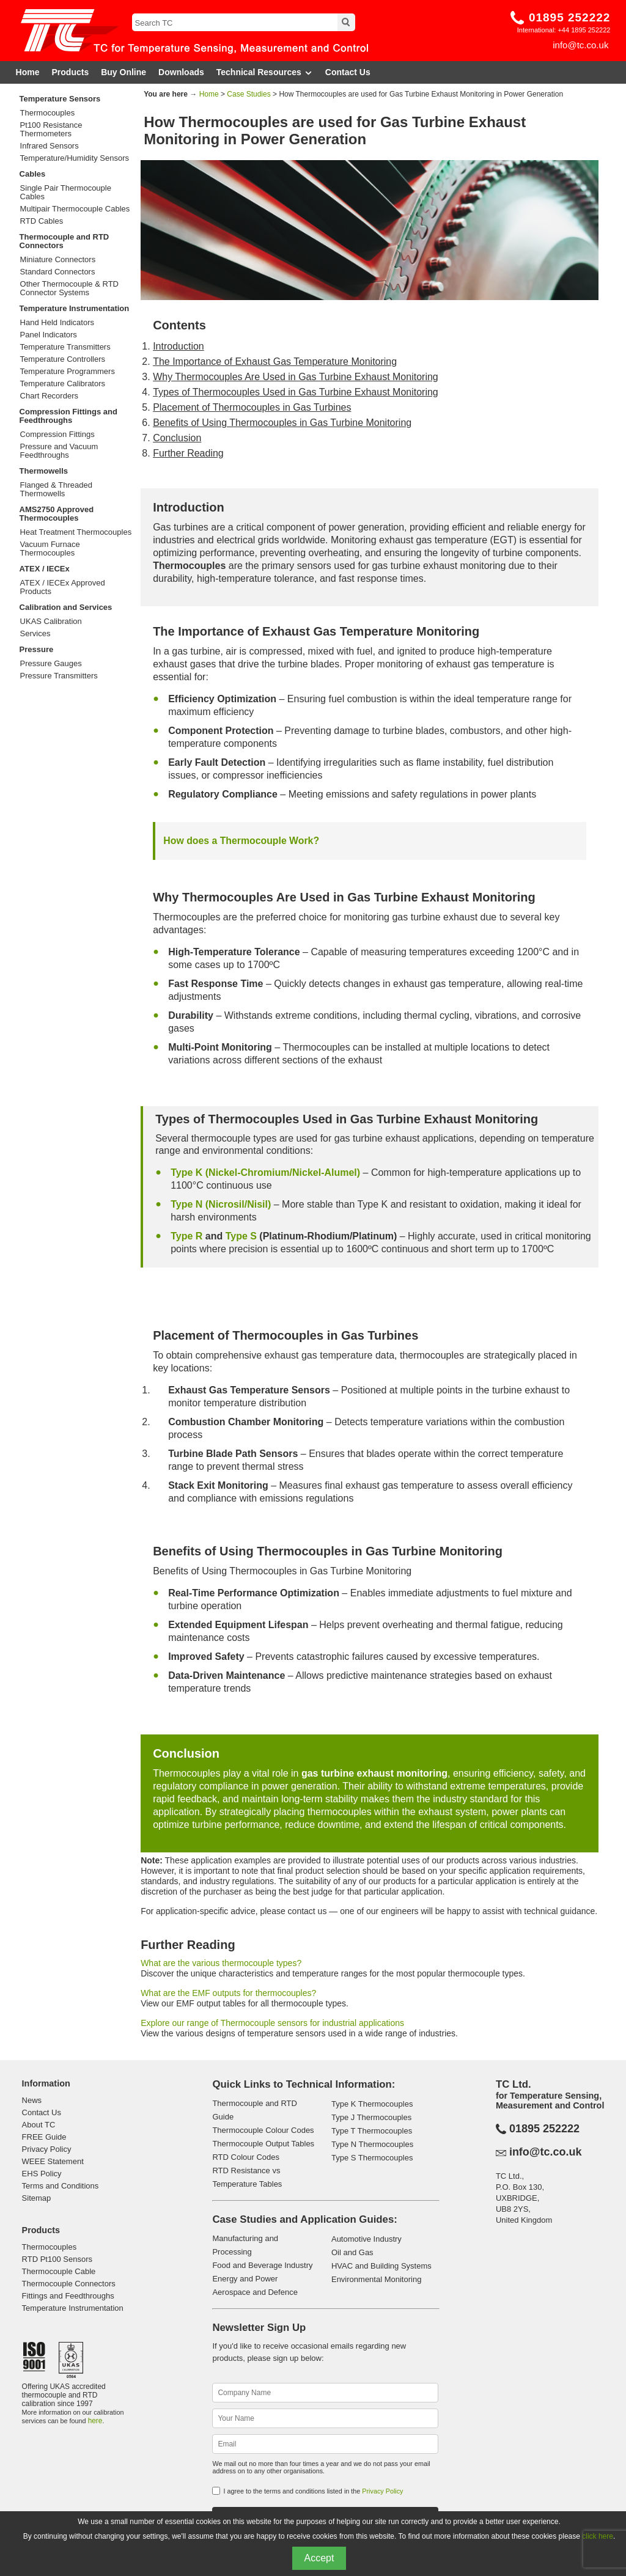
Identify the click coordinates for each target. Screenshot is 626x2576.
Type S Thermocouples (372, 2157)
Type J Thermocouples (371, 2117)
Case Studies (248, 94)
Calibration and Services (66, 607)
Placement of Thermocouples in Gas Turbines (252, 407)
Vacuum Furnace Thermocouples (50, 548)
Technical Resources (264, 72)
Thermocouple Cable (59, 2271)
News (32, 2100)
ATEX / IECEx (45, 568)
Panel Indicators (48, 335)
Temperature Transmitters (65, 347)
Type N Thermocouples (372, 2144)
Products (70, 72)
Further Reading (188, 453)
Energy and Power (245, 2278)
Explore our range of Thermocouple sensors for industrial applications (272, 2023)
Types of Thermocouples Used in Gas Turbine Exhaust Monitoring (295, 392)
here (95, 2420)
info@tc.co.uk (580, 45)
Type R (186, 1236)
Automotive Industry (366, 2239)
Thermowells (44, 470)
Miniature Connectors (58, 259)
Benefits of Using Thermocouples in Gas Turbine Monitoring (282, 422)
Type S (241, 1236)
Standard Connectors (57, 272)
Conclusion (177, 438)
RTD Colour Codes (245, 2157)
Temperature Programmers (67, 371)
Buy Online (123, 72)
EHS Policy (42, 2173)
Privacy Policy (47, 2149)
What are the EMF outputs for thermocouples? (228, 1993)
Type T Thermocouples (371, 2130)
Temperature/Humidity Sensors (74, 158)
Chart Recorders (49, 396)
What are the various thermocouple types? (221, 1963)
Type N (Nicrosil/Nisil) (221, 1204)
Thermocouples (47, 113)
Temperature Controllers (62, 359)
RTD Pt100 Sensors (57, 2259)
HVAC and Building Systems (381, 2265)
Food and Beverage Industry (262, 2265)
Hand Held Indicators (57, 322)
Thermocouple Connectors (69, 2283)
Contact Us (347, 72)
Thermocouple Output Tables (263, 2143)
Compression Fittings (57, 434)
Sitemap (36, 2198)
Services (35, 633)
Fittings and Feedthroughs (68, 2295)
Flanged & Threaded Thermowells (56, 489)
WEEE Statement (53, 2161)
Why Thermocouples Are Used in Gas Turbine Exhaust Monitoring (295, 377)
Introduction (178, 346)
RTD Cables (42, 221)
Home (28, 72)
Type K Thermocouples (372, 2103)
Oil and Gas (352, 2252)
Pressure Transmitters (59, 676)
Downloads (181, 72)
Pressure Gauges (51, 663)
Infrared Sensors (49, 146)
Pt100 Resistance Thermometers (51, 129)
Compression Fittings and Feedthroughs (68, 416)
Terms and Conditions (60, 2185)
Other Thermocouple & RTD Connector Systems (69, 288)
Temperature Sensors (60, 98)
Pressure (37, 649)
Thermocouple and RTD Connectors (64, 241)
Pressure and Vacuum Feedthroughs (59, 451)
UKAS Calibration (51, 621)
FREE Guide (44, 2136)
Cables (33, 173)
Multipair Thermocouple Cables (75, 209)
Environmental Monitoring (376, 2279)
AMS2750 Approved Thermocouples (57, 514)
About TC (39, 2124)
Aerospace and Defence (254, 2292)
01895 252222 (570, 17)
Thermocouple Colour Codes (263, 2130)
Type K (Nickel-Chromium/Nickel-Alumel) (265, 1172)
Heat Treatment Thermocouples (76, 532)
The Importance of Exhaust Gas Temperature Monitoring (275, 361)
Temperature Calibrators (62, 384)
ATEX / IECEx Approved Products (62, 587)
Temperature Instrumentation (75, 308)
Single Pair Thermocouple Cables (65, 192)
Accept (319, 2558)
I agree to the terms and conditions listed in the (313, 2491)
